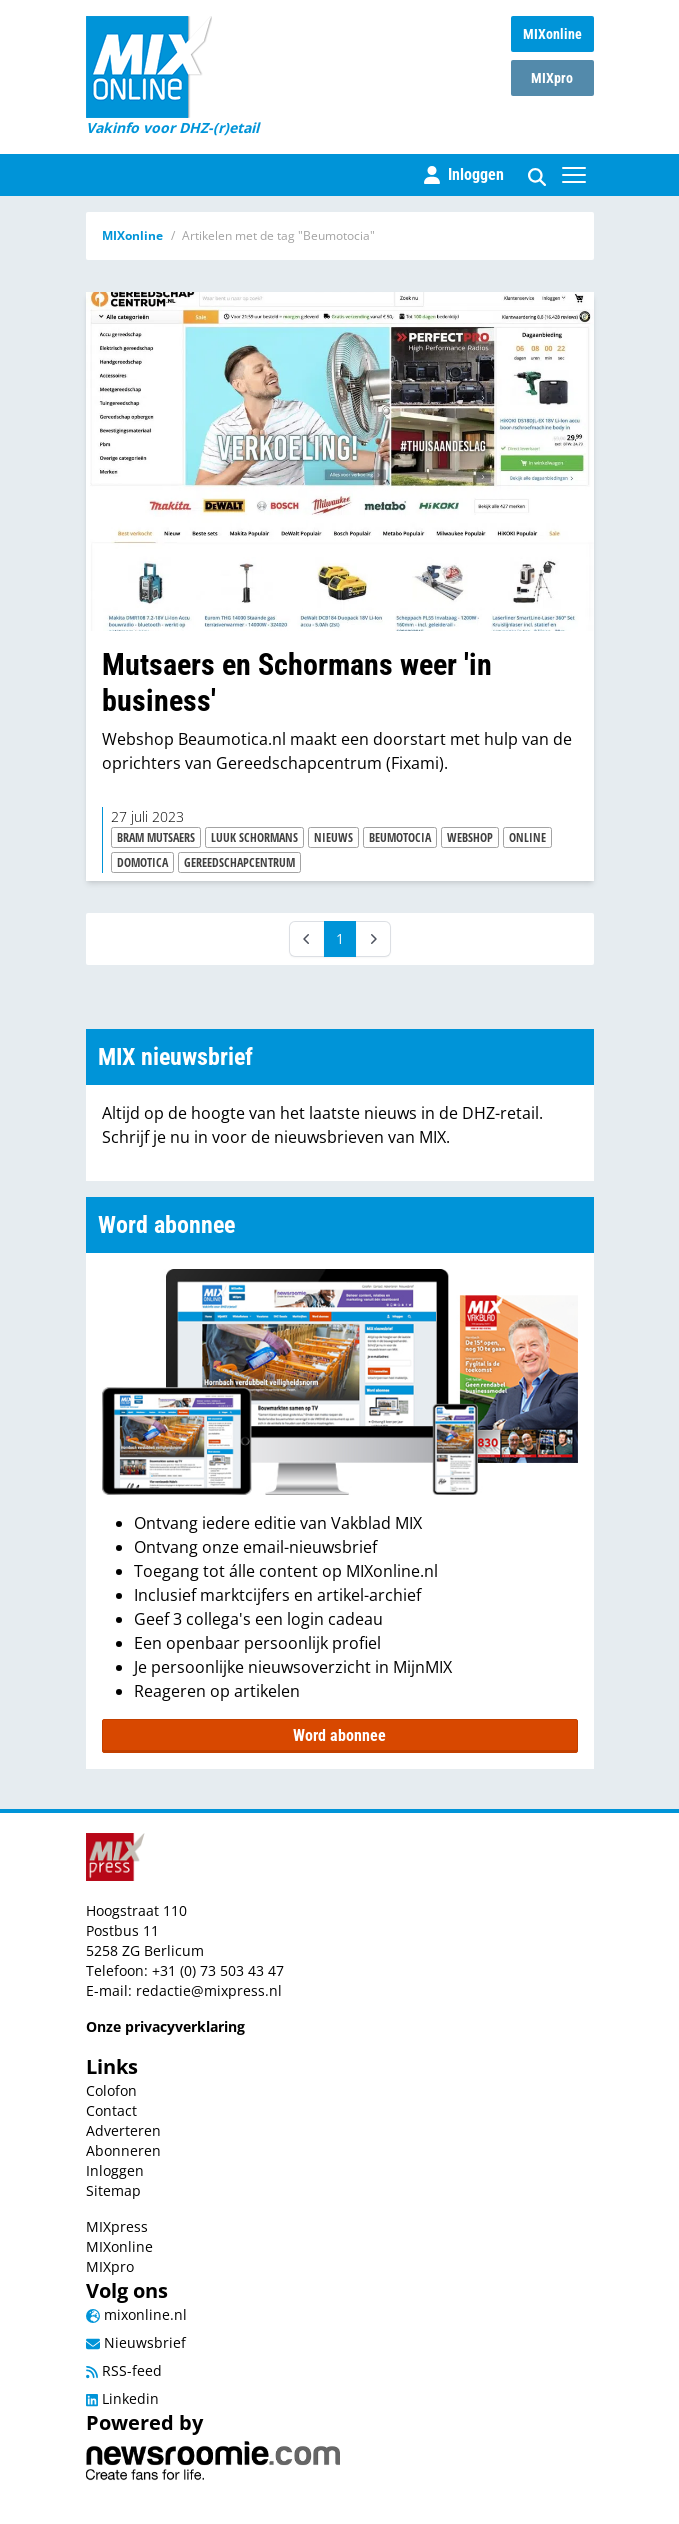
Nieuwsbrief (136, 2342)
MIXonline (552, 34)
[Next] (373, 939)
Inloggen (115, 2170)
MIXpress (117, 2226)
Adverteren (123, 2130)
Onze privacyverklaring (165, 2026)
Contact (111, 2110)
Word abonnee (339, 1735)
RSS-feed (124, 2370)
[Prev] (307, 939)
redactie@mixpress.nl (209, 1990)
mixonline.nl (136, 2314)
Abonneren (123, 2150)
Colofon (111, 2090)
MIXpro (552, 78)
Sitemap (113, 2190)
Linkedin (122, 2398)
